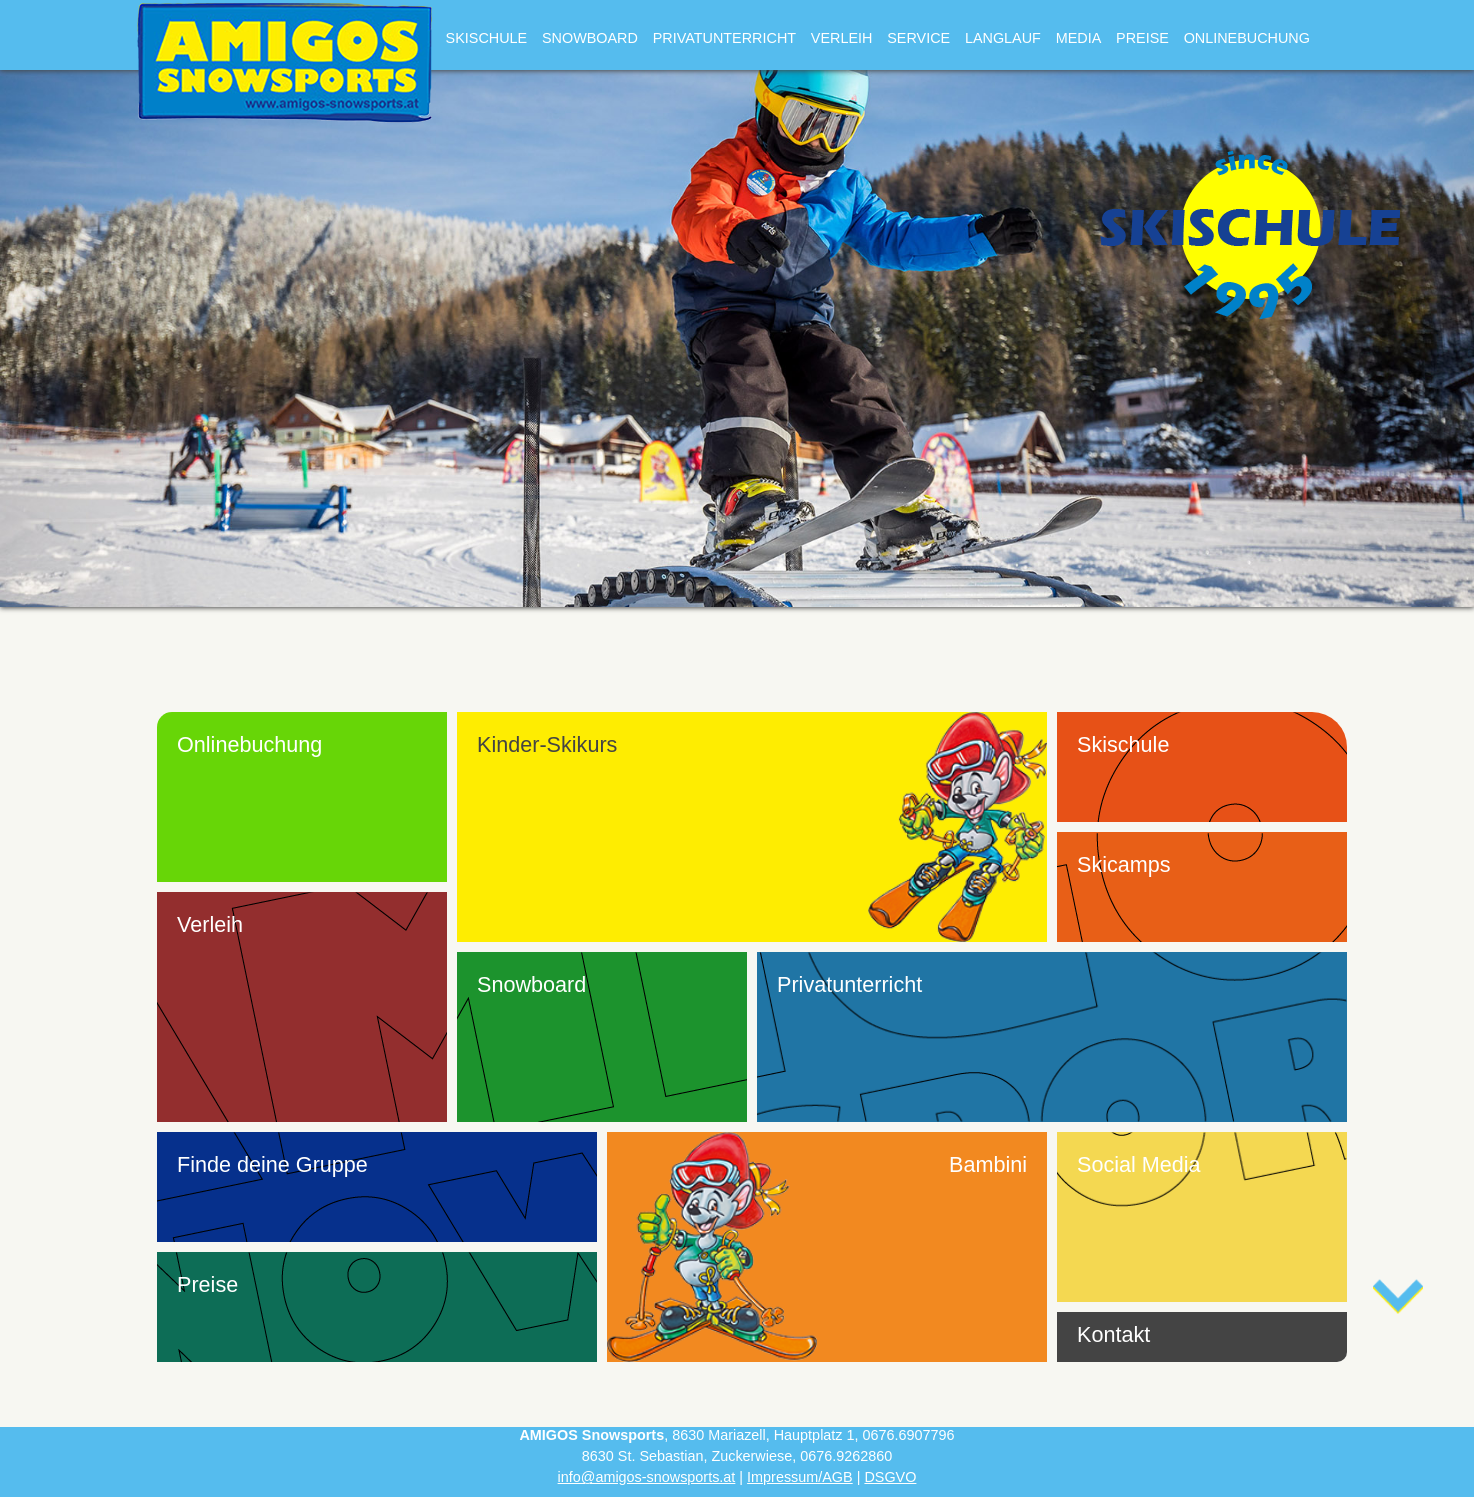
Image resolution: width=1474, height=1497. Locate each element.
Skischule (487, 38)
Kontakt (1113, 1334)
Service (918, 38)
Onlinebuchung (1247, 38)
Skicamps (1124, 864)
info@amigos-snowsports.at (647, 1477)
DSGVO (890, 1477)
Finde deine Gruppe (272, 1164)
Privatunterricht (724, 38)
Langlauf (1003, 38)
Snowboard (590, 38)
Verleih (842, 38)
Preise (1142, 38)
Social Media (1139, 1164)
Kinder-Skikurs (547, 744)
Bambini (988, 1164)
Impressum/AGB (800, 1477)
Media (1079, 38)
